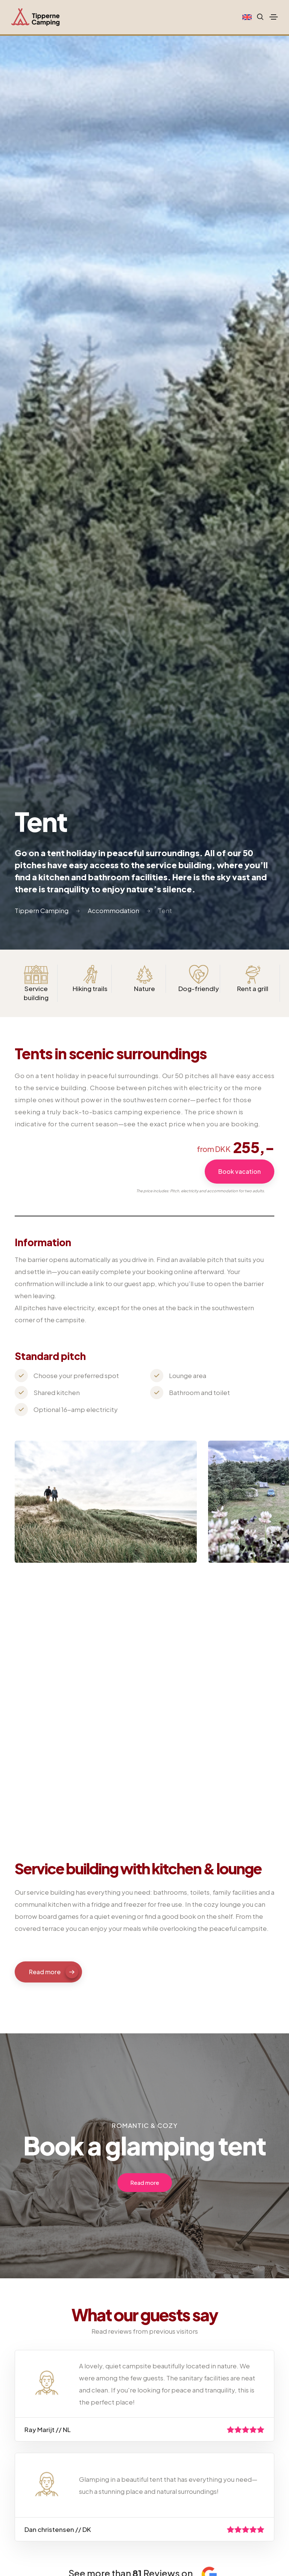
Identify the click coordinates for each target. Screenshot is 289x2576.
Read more (53, 1972)
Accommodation (113, 910)
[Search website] (258, 17)
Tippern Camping (42, 910)
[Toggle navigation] (273, 17)
